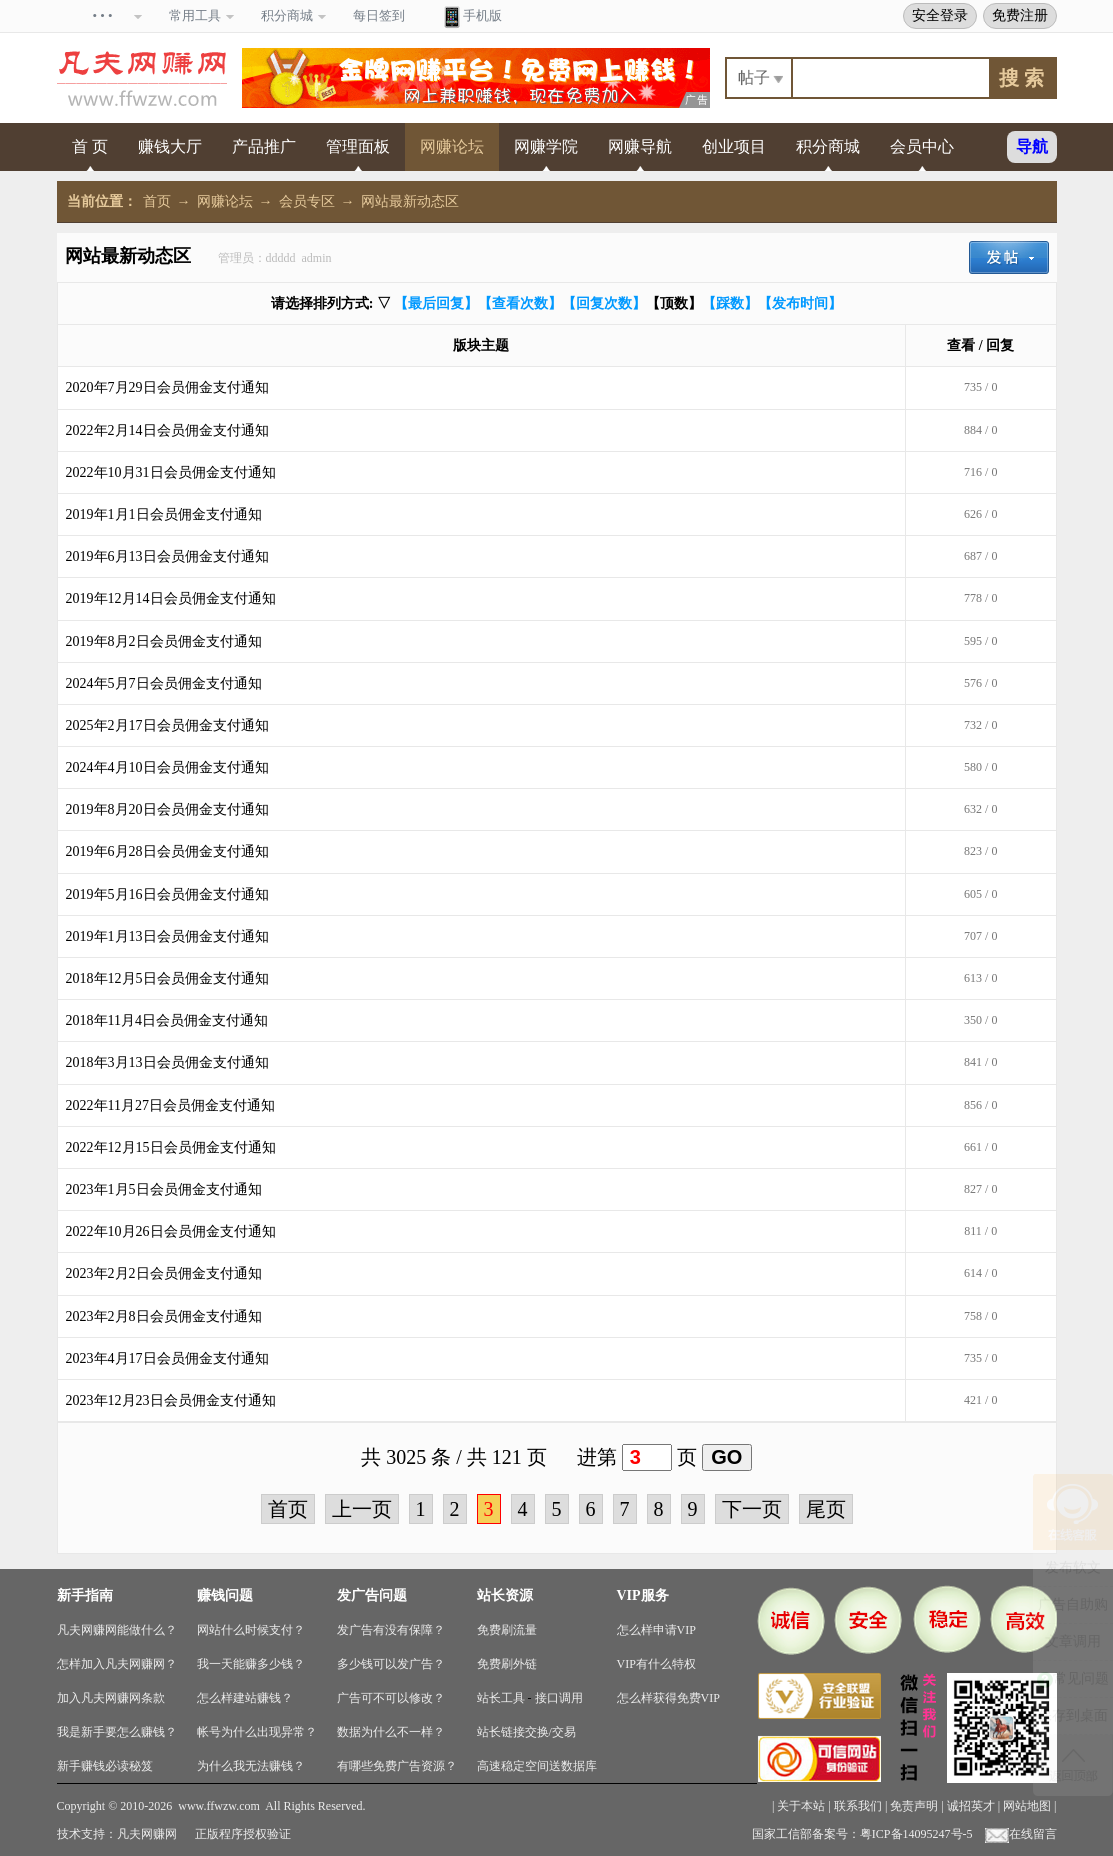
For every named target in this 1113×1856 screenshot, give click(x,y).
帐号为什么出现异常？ (257, 1732)
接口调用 (559, 1698)
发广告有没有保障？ (391, 1630)
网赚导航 (640, 146)
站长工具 (501, 1698)
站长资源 (505, 1595)
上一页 (362, 1509)
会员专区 (307, 201)
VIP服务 (643, 1595)
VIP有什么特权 (656, 1664)
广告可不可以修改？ (391, 1698)
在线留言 (1021, 1834)
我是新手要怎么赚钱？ (117, 1732)
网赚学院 (546, 146)
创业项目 (734, 146)
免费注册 (1020, 15)
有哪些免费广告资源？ (397, 1766)
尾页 (826, 1509)
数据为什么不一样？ (391, 1732)
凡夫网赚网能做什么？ (117, 1630)
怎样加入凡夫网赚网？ (117, 1664)
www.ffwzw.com (219, 1806)
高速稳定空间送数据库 (537, 1766)
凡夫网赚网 (147, 1834)
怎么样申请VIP (656, 1630)
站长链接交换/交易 (526, 1732)
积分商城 (828, 146)
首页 (157, 201)
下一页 (752, 1509)
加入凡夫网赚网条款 (111, 1698)
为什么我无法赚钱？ (251, 1766)
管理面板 (358, 146)
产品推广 (264, 146)
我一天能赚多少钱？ (251, 1664)
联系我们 (858, 1806)
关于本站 (801, 1806)
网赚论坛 (452, 146)
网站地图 (1027, 1806)
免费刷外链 (507, 1664)
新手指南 (85, 1595)
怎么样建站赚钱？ (245, 1698)
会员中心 (922, 146)
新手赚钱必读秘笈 (105, 1766)
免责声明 (914, 1806)
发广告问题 (372, 1595)
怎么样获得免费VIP (668, 1698)
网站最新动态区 (410, 201)
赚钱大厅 (170, 146)
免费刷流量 (507, 1630)
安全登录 (940, 15)
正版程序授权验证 (243, 1834)
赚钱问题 (225, 1595)
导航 (1032, 146)
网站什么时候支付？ (251, 1630)
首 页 (90, 146)
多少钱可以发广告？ (391, 1664)
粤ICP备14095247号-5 (916, 1834)
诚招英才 (971, 1806)
